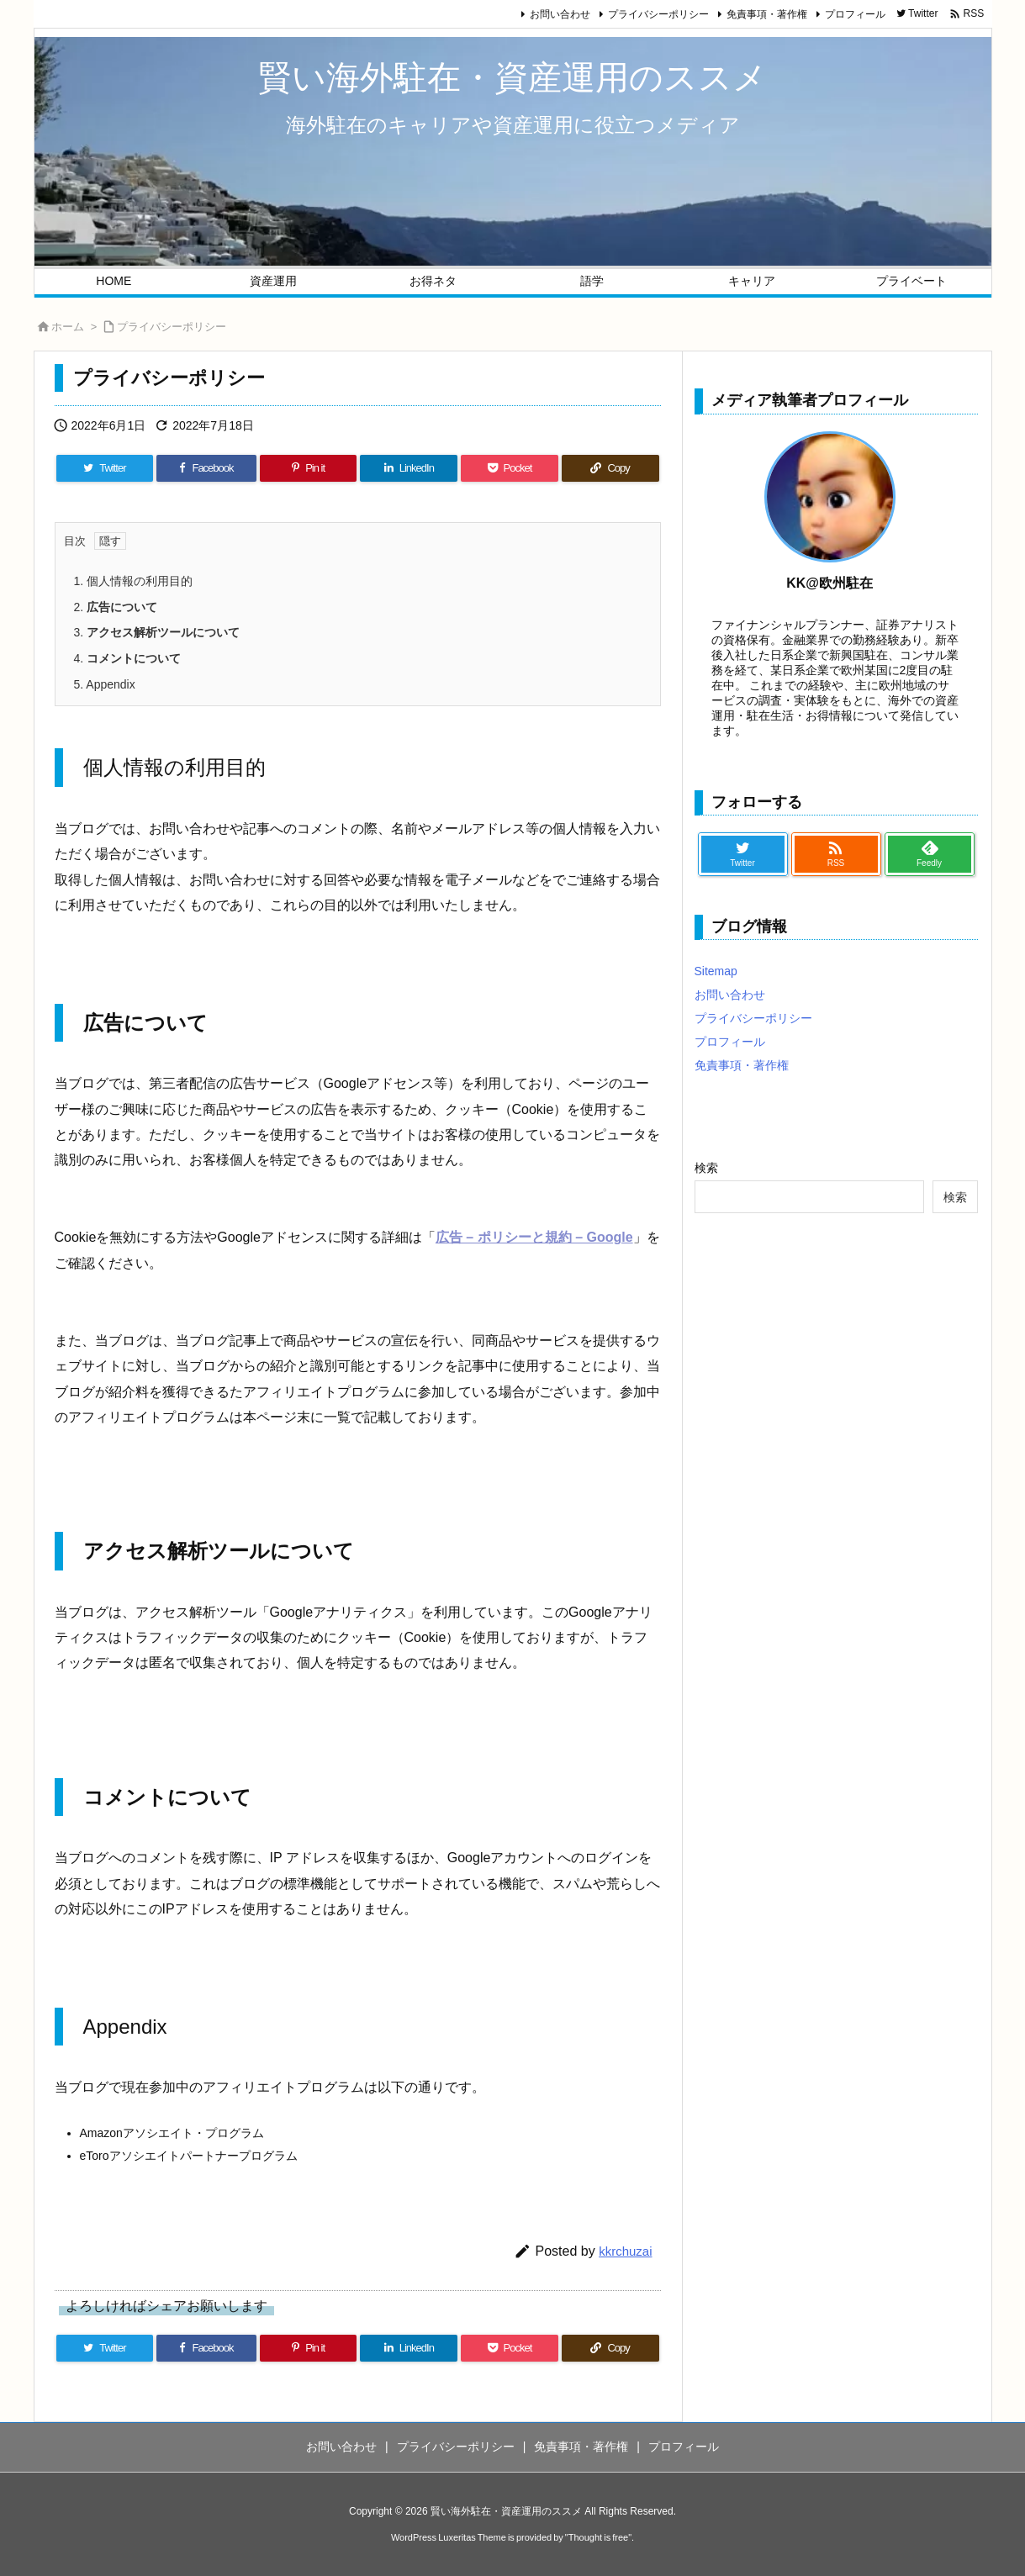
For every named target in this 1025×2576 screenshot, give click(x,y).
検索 (706, 1168)
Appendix (104, 684)
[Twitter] (105, 468)
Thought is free (598, 2537)
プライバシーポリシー (658, 14)
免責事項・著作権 (766, 14)
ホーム (67, 326)
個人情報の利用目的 (133, 581)
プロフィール (855, 14)
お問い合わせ (560, 14)
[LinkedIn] (408, 468)
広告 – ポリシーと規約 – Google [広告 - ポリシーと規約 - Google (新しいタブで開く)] (534, 1237)
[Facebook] (206, 468)
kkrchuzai (625, 2251)
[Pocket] (509, 468)
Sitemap (716, 971)
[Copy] (610, 468)
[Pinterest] (308, 468)
